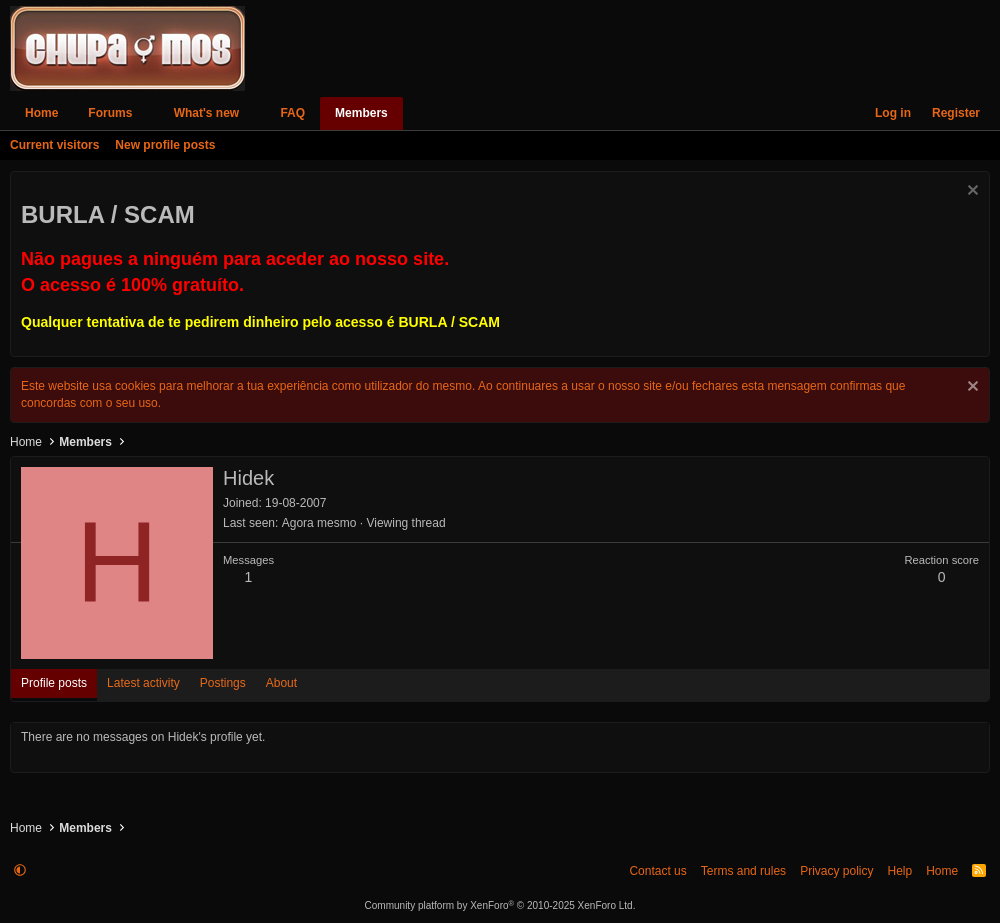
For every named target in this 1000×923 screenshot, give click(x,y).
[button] (146, 113)
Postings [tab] (223, 683)
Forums (110, 113)
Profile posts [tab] (54, 683)
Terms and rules (743, 871)
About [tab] (281, 683)
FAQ (292, 113)
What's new (207, 113)
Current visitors (54, 145)
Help (899, 871)
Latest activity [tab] (143, 683)
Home (41, 113)
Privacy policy (836, 871)
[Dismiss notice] (970, 192)
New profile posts (165, 145)
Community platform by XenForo (500, 905)
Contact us (657, 871)
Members (361, 113)
